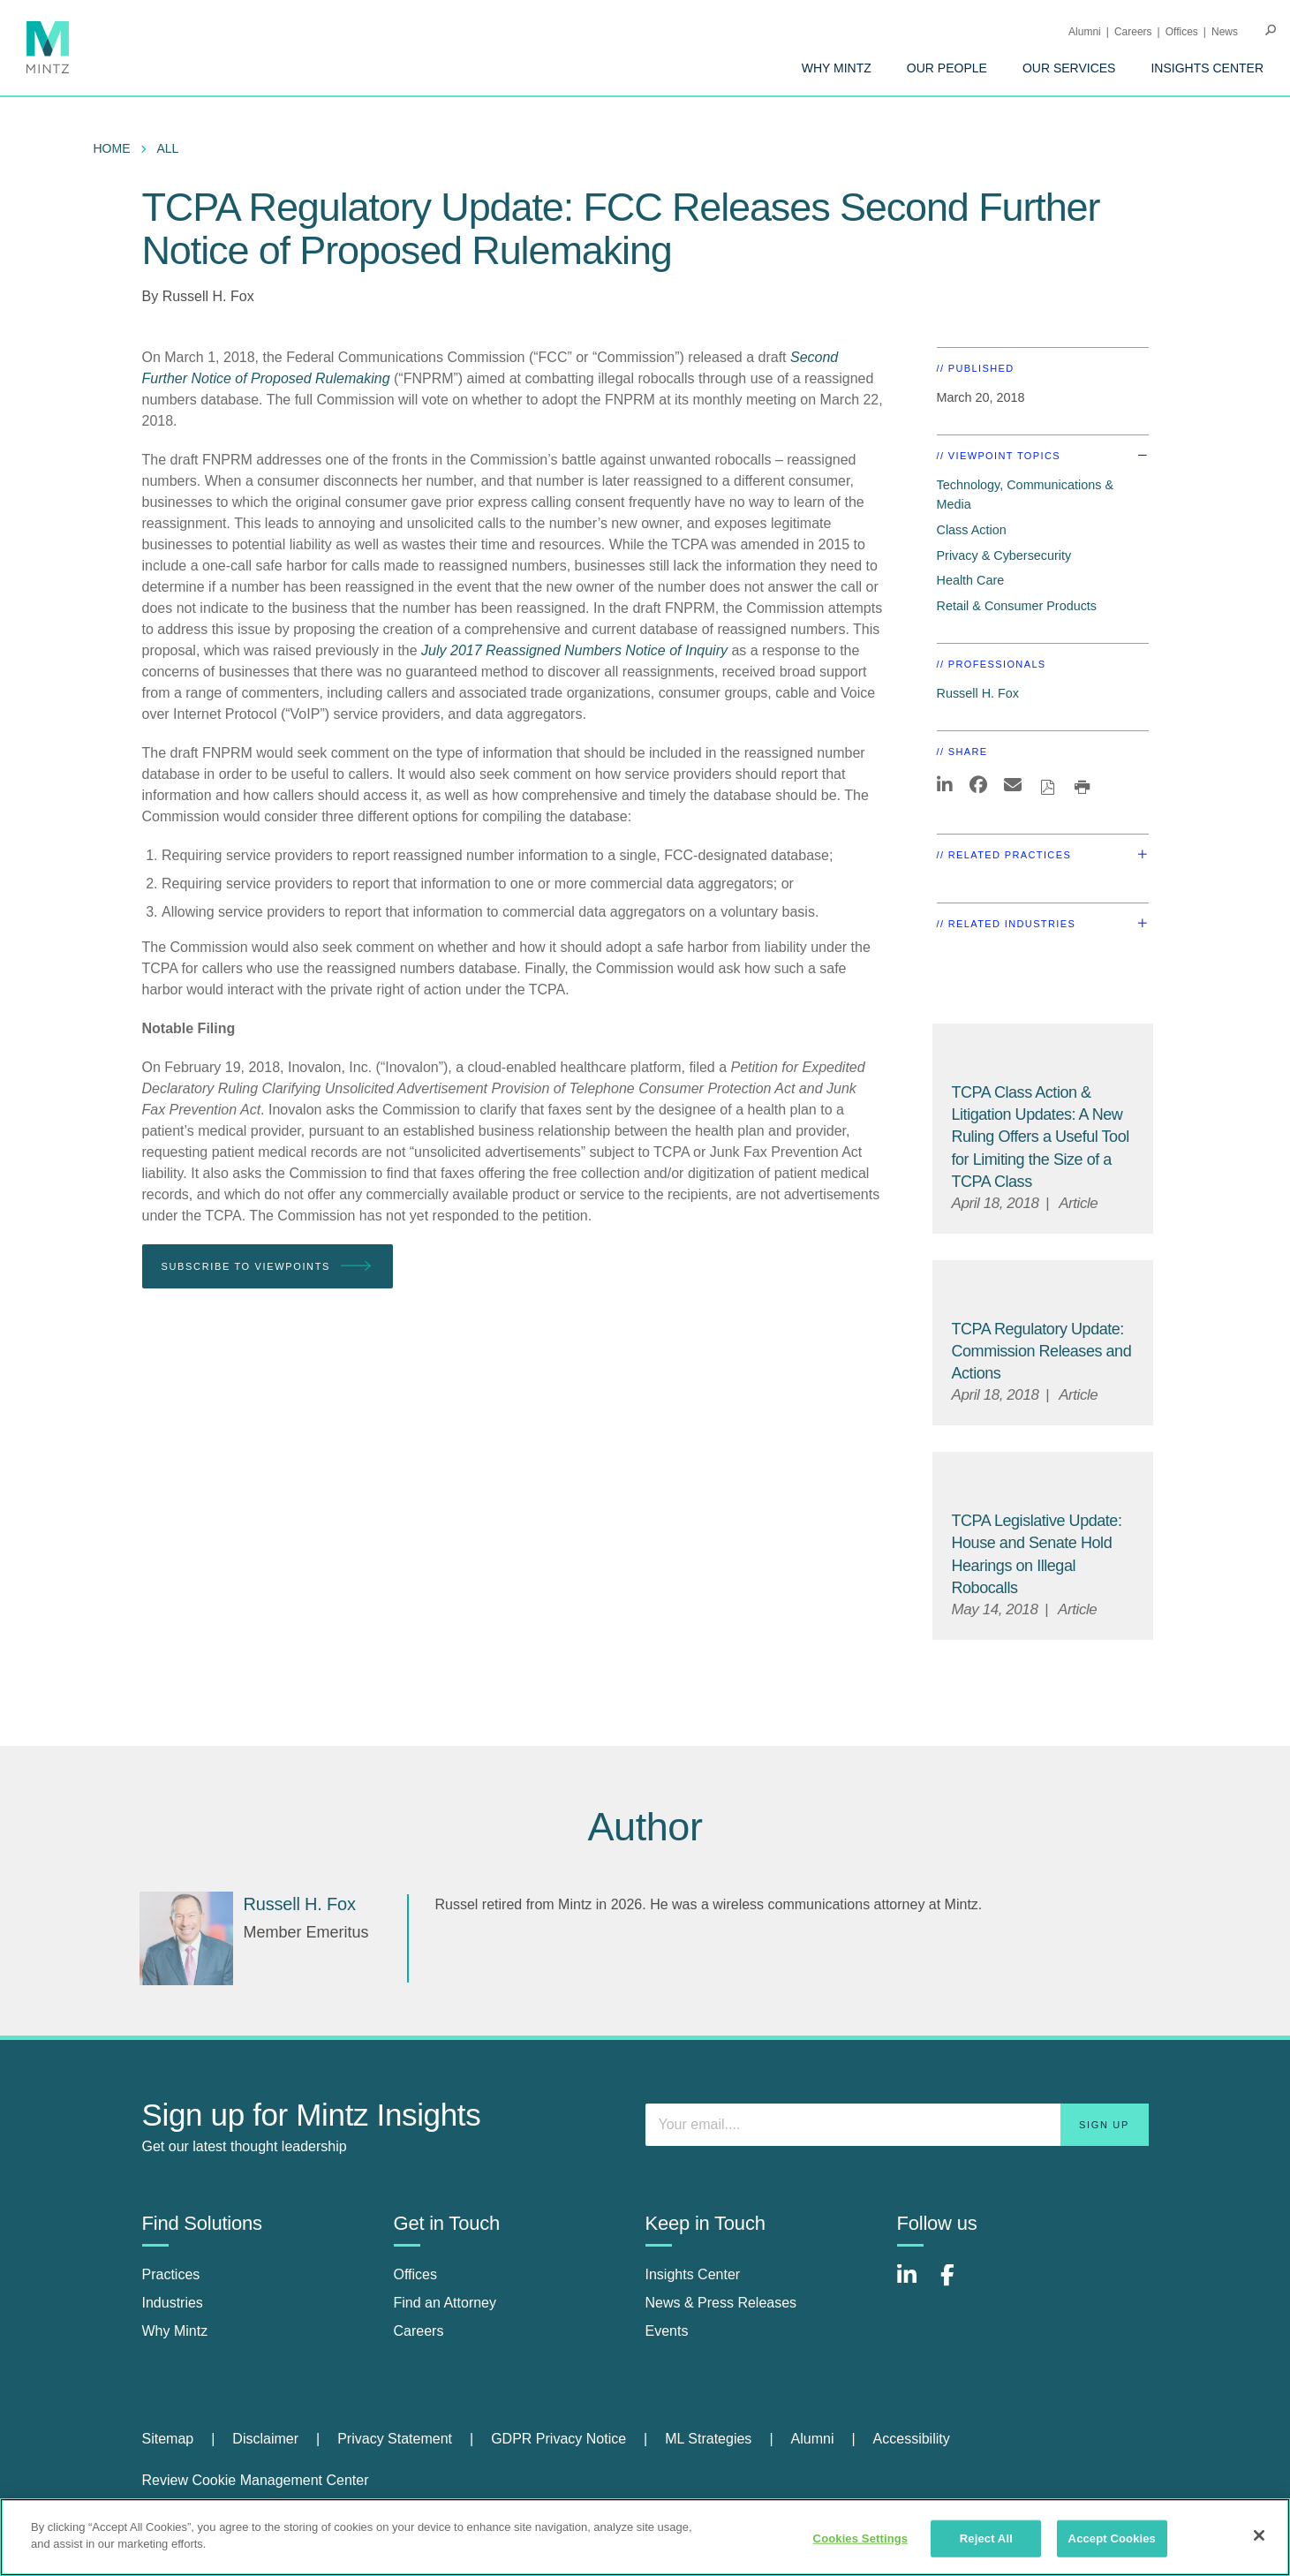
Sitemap (168, 2438)
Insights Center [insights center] (693, 2274)
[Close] (1259, 2535)
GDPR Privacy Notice (558, 2438)
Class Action (972, 530)
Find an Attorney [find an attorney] (445, 2302)
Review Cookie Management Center (255, 2480)
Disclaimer (265, 2438)
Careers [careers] (419, 2330)
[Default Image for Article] (1043, 1053)
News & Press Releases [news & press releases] (721, 2302)
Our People (947, 68)
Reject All (986, 2538)
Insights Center (1207, 68)
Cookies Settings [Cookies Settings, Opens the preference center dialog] (861, 2538)
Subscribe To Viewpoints (267, 1266)
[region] (645, 2537)
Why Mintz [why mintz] (175, 2330)
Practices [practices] (171, 2274)
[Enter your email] (897, 2125)
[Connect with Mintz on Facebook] (958, 2284)
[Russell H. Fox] (186, 1938)
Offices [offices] (416, 2274)
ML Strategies (708, 2438)
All (168, 148)
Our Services (1069, 68)
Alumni (1084, 32)
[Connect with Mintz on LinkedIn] (914, 2284)
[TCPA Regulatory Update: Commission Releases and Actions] (1042, 1351)
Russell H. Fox (208, 296)
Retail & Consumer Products (1017, 606)
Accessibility (911, 2438)
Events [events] (667, 2330)
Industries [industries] (172, 2302)
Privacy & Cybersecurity (1004, 555)
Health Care (971, 580)
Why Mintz (836, 68)
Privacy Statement (394, 2438)
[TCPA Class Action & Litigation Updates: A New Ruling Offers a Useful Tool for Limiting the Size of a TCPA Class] (1040, 1137)
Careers (1133, 32)
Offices (1182, 32)
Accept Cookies (1112, 2538)
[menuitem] (836, 68)
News (1224, 31)
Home (112, 148)
